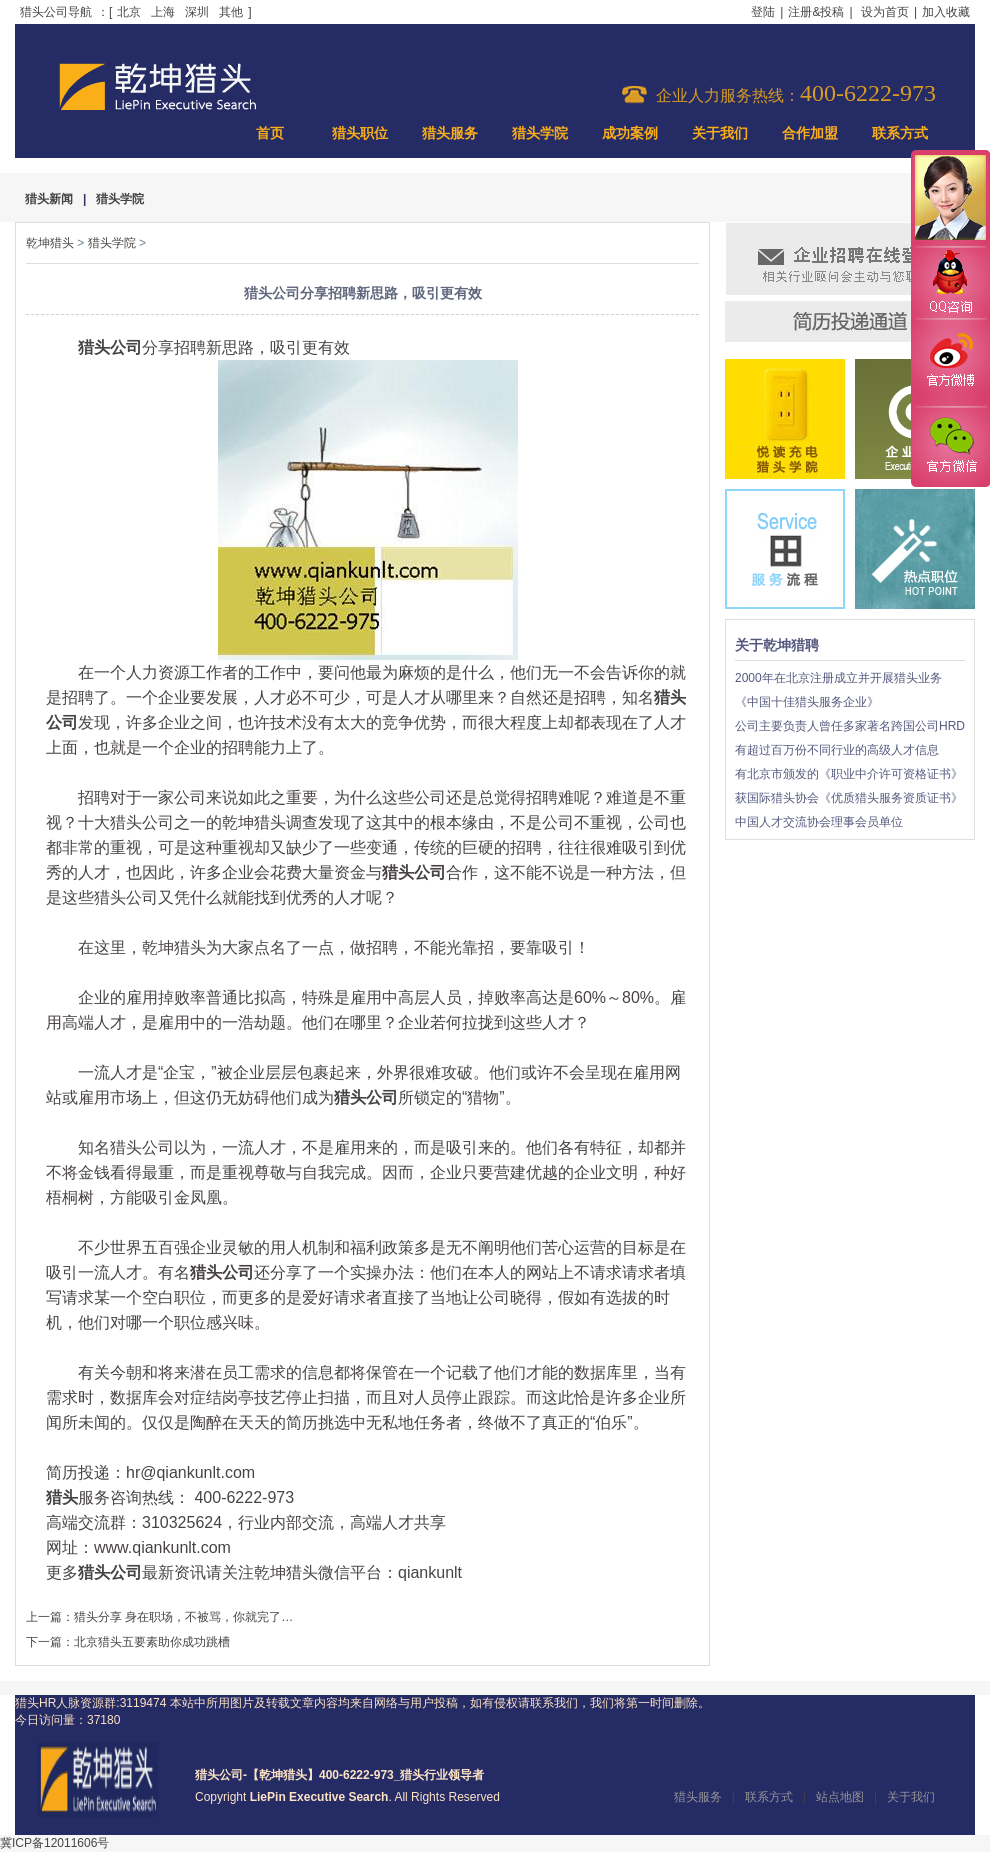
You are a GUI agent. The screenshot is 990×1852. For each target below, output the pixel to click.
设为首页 (885, 12)
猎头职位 (360, 133)
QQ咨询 (950, 283)
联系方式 (900, 133)
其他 (231, 12)
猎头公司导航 (56, 12)
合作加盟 (810, 133)
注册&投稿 (816, 12)
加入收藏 (946, 12)
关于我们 (720, 133)
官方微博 (950, 363)
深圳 (197, 12)
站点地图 (840, 1797)
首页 (270, 133)
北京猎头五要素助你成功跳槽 (152, 1642)
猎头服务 (450, 133)
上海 (163, 12)
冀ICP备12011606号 (54, 1843)
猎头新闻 (49, 199)
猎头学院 (540, 133)
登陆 (763, 12)
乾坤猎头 (50, 243)
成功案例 (630, 133)
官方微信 (950, 446)
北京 (129, 12)
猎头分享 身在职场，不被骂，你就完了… (183, 1617)
